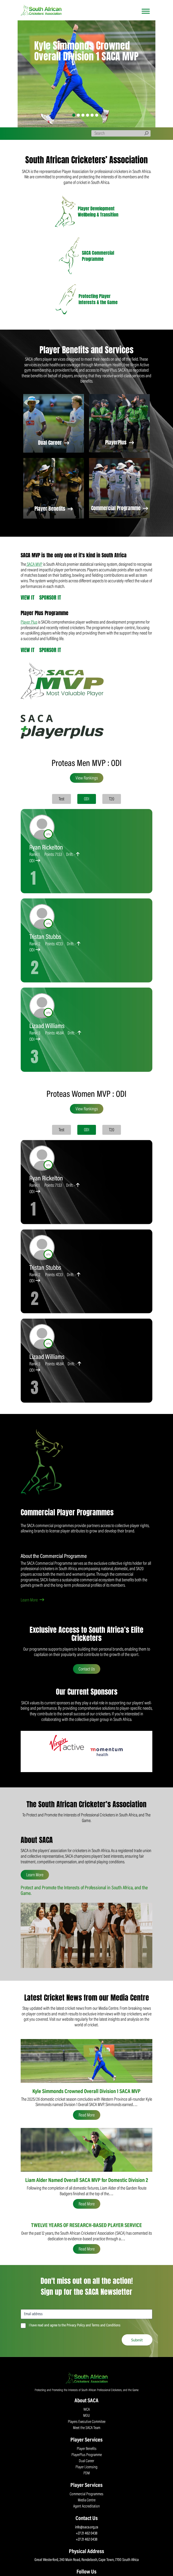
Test (61, 800)
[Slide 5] (92, 115)
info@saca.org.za (86, 2528)
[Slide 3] (82, 115)
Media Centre (86, 2501)
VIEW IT (27, 597)
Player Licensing (86, 2468)
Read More (87, 2116)
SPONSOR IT (50, 597)
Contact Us (87, 1670)
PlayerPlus (119, 442)
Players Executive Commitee (86, 2422)
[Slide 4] (87, 115)
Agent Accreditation (86, 2507)
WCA (86, 2410)
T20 (112, 800)
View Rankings (87, 778)
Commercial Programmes (86, 2495)
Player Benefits (53, 508)
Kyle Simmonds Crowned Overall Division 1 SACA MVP (86, 51)
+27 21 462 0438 (86, 2534)
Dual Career (53, 443)
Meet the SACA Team (86, 2428)
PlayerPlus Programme (86, 2455)
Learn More (32, 1601)
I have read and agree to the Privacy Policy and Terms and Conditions (74, 2326)
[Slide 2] (78, 115)
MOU (86, 2416)
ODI (86, 800)
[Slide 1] (73, 115)
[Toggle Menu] (146, 11)
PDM (86, 2474)
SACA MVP (34, 564)
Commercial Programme (119, 508)
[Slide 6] (96, 115)
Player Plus (29, 622)
